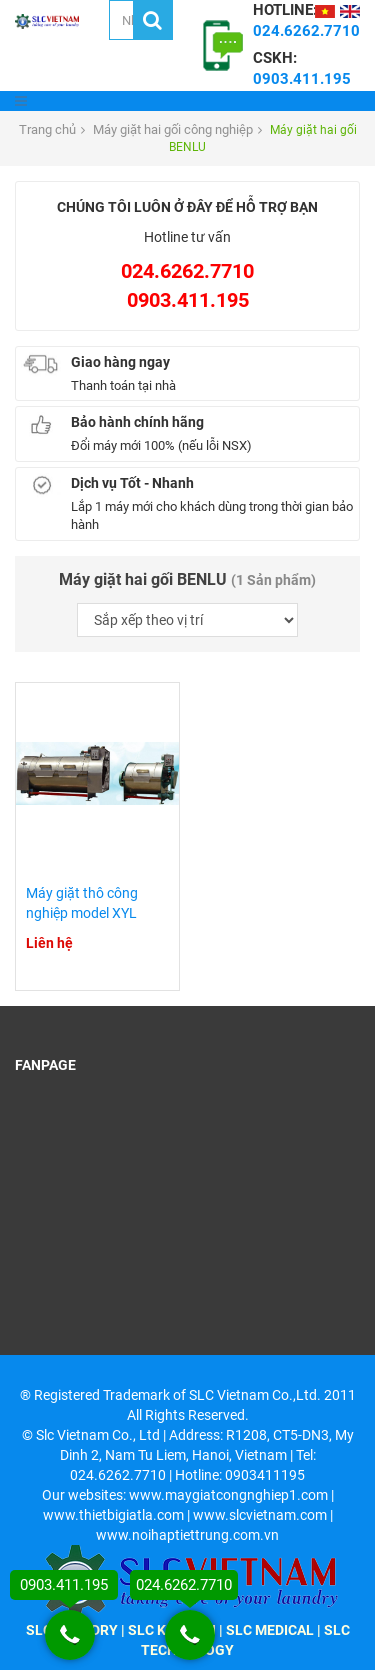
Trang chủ (47, 129)
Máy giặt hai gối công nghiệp (173, 129)
